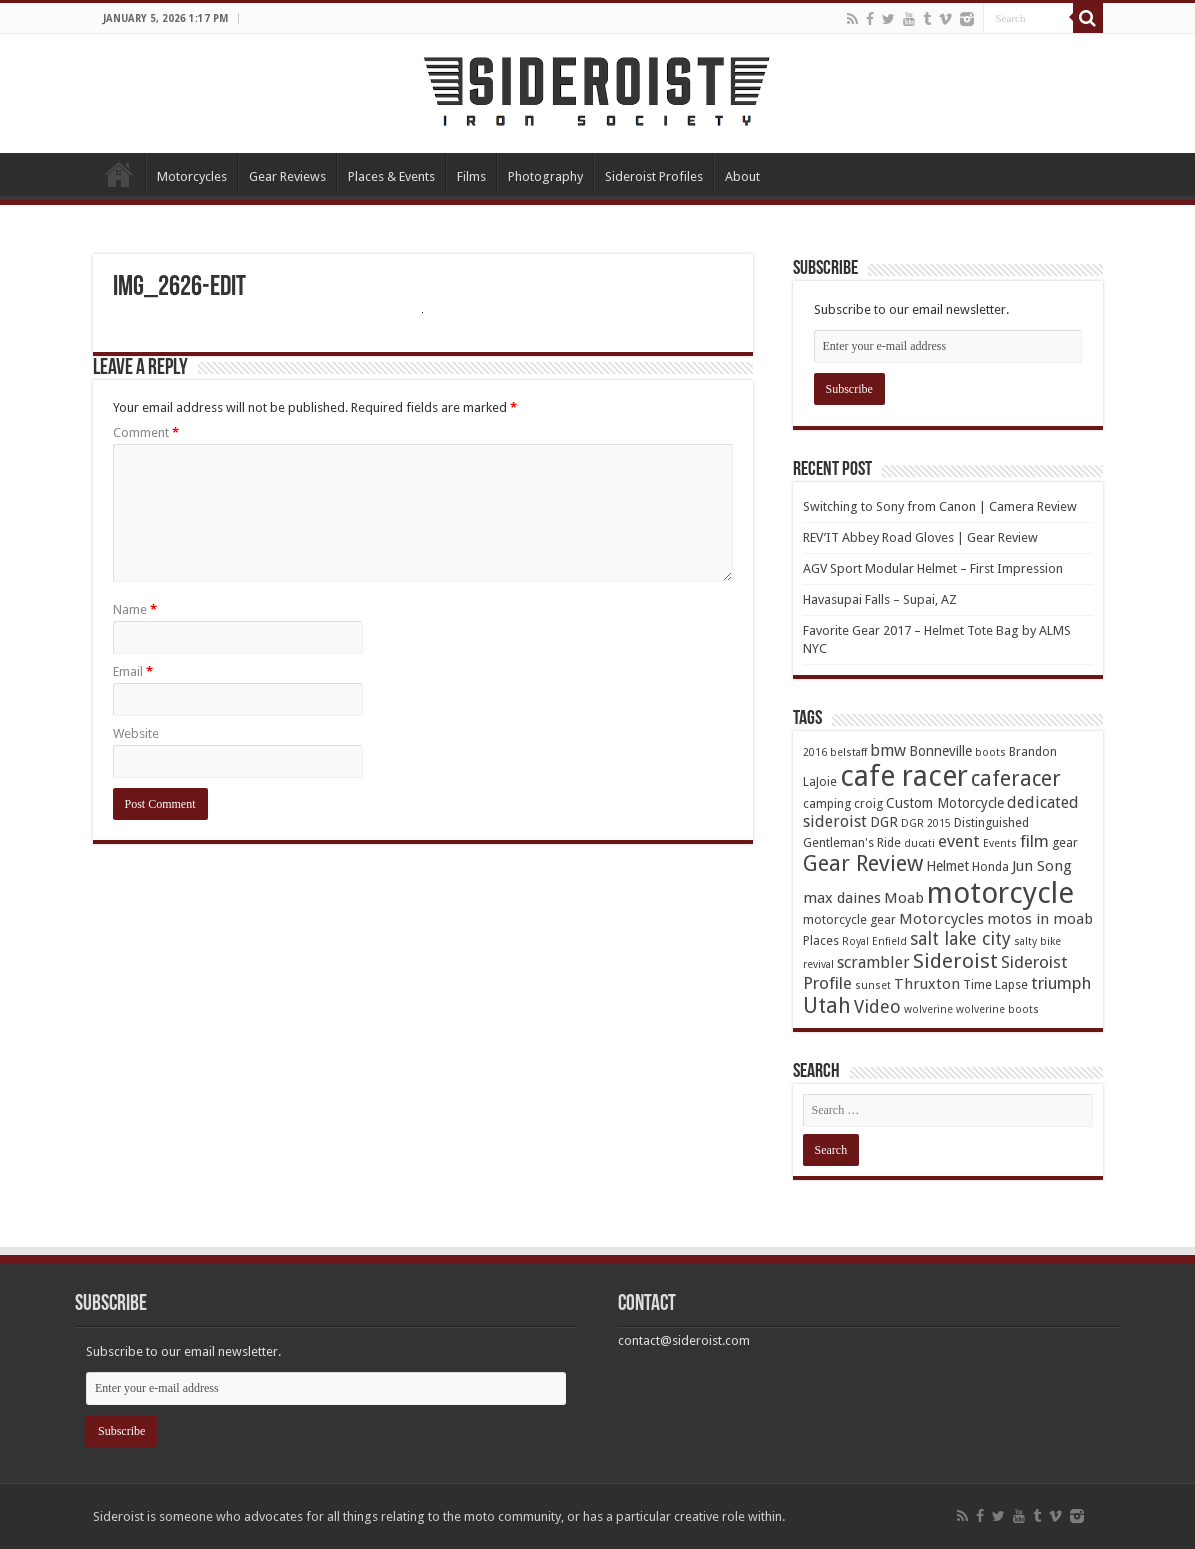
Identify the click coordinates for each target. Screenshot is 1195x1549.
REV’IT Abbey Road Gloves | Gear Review (920, 537)
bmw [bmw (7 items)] (888, 750)
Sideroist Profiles (654, 176)
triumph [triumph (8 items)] (1061, 983)
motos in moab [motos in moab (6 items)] (1040, 919)
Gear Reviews (287, 176)
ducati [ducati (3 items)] (919, 843)
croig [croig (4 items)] (868, 803)
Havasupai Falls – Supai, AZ (880, 599)
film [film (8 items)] (1034, 841)
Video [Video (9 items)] (877, 1006)
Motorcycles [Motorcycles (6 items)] (941, 919)
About (742, 176)
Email (133, 671)
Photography (545, 176)
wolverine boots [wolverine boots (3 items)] (997, 1009)
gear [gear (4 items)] (1065, 842)
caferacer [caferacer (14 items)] (1016, 778)
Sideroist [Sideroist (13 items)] (955, 961)
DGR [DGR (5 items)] (884, 822)
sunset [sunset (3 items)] (873, 985)
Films (471, 176)
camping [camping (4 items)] (827, 803)
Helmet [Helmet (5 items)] (947, 866)
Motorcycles (192, 176)
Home (119, 174)
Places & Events (391, 176)
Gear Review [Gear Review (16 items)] (863, 863)
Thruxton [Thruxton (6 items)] (927, 984)
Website (136, 733)
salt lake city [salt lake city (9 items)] (960, 938)
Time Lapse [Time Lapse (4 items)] (995, 984)
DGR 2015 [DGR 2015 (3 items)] (926, 823)
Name (135, 609)
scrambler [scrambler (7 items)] (873, 962)
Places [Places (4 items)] (821, 940)
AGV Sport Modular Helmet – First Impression (933, 568)
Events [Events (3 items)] (1000, 843)
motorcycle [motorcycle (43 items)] (1000, 893)
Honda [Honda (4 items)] (990, 866)
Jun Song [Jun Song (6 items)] (1042, 866)
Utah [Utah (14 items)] (827, 1005)
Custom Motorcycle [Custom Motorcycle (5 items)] (945, 803)
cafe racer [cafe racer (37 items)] (904, 776)
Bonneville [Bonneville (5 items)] (940, 751)
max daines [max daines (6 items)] (842, 898)
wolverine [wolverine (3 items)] (928, 1009)
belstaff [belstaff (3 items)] (848, 752)
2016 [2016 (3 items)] (815, 752)
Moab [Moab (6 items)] (904, 898)
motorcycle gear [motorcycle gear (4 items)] (849, 919)
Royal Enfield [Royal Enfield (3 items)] (874, 941)
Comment (146, 432)
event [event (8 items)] (959, 841)
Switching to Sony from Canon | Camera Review (940, 506)
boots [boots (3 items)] (990, 752)
